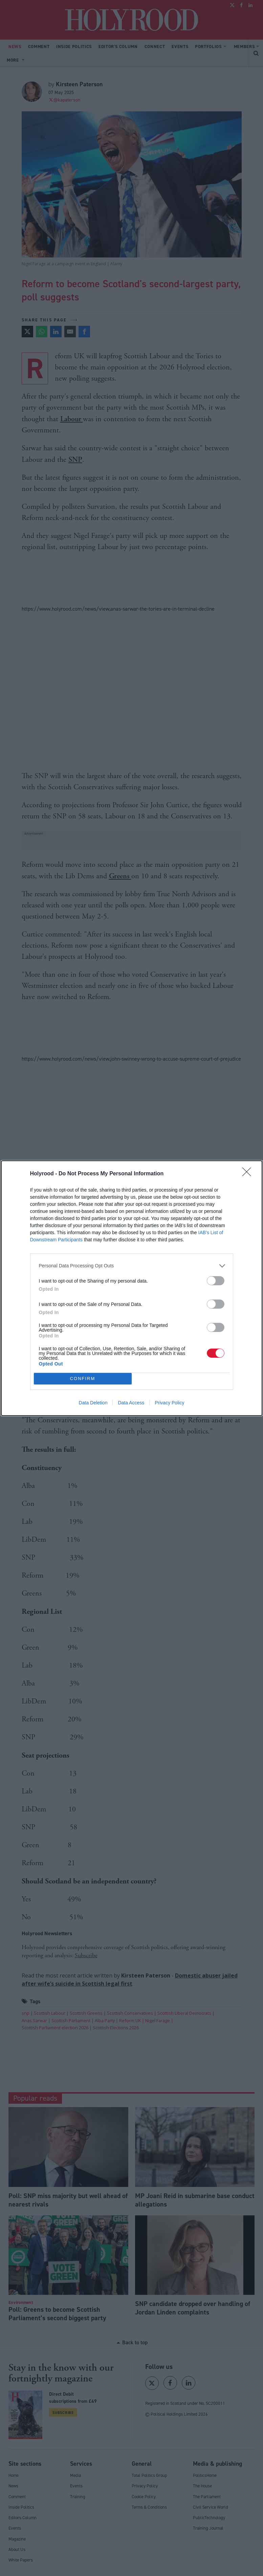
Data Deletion (93, 1402)
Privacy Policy (169, 1402)
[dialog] (131, 1288)
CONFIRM (82, 1378)
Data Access (131, 1402)
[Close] (248, 1174)
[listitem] (131, 1265)
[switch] (215, 1280)
